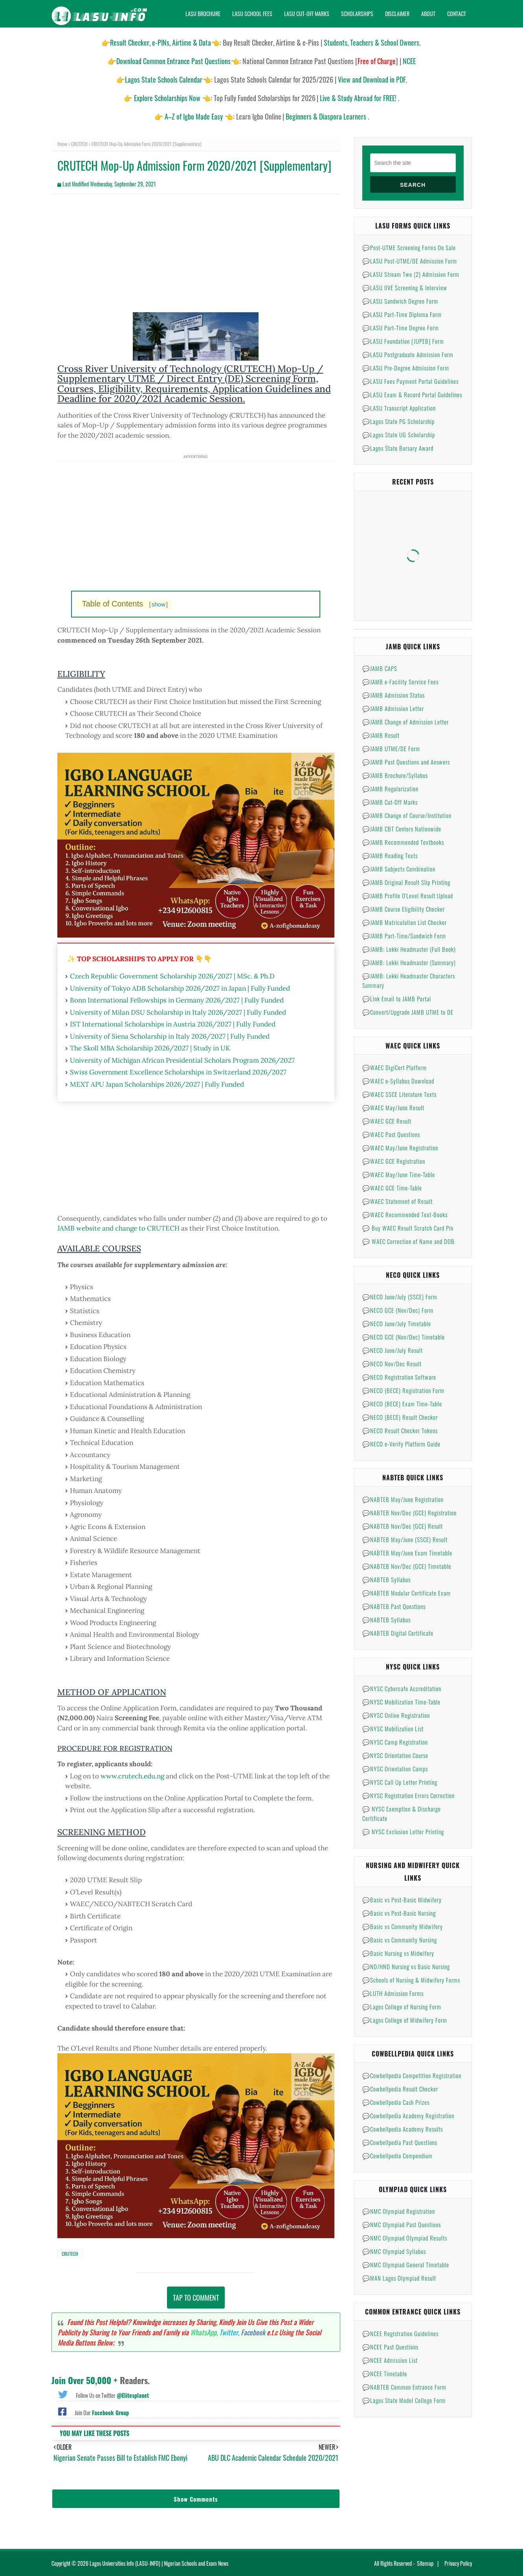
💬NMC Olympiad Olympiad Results (404, 2237)
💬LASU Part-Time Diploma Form (402, 314)
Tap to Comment (196, 2297)
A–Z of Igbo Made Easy (194, 116)
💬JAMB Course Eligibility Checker (403, 909)
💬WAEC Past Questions (391, 1134)
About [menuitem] (428, 13)
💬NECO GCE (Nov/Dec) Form (397, 1310)
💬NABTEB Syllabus (386, 1579)
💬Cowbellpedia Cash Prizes (395, 2102)
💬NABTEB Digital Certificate (397, 1633)
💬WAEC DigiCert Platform (394, 1067)
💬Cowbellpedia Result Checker (400, 2088)
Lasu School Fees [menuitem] (252, 13)
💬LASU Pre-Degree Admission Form (405, 367)
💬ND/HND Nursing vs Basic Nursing (406, 1966)
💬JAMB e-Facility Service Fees (400, 681)
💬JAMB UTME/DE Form (391, 748)
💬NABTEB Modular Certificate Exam (406, 1592)
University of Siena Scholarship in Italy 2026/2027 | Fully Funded (170, 1036)
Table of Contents (125, 603)
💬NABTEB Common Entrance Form (404, 2387)
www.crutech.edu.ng (132, 1776)
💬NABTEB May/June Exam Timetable (407, 1552)
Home (62, 143)
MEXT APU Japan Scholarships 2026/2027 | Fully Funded (157, 1084)
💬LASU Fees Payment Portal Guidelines (410, 381)
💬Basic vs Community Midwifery (402, 1926)
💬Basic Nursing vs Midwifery (398, 1953)
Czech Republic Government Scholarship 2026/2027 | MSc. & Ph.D (172, 976)
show (158, 604)
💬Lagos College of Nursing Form (401, 2006)
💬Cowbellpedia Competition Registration (411, 2075)
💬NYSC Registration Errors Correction (408, 1795)
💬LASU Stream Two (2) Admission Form (410, 274)
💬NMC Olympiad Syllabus (394, 2251)
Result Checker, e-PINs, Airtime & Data (160, 42)
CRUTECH (79, 143)
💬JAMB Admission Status (393, 695)
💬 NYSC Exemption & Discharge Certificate (401, 1813)
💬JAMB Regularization (390, 788)
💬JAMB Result (381, 735)
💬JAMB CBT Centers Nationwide (401, 828)
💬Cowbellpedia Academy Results (402, 2129)
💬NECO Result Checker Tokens (400, 1430)
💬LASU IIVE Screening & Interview (404, 287)
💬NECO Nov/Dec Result (392, 1363)
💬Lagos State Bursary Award (397, 448)
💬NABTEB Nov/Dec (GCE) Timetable (406, 1566)
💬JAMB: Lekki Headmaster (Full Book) (409, 949)
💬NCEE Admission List (390, 2360)
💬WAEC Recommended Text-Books (405, 1214)
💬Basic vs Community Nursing (399, 1939)
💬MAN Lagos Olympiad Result (399, 2278)
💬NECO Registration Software (399, 1377)
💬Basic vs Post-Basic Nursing (399, 1913)
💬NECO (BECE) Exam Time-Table (402, 1403)
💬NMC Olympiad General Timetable (405, 2264)
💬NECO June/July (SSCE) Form (399, 1296)
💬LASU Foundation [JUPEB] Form (403, 341)
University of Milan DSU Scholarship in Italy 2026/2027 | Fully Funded (178, 1012)
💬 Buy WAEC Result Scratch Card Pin (407, 1228)
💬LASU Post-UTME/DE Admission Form (409, 260)
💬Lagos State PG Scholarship (398, 421)
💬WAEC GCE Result (386, 1121)
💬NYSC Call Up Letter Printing (399, 1782)
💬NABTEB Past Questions (394, 1606)
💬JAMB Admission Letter (393, 708)
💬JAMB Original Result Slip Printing (406, 882)
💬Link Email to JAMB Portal (396, 998)
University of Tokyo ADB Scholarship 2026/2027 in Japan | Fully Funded (180, 988)
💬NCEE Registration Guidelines (400, 2333)
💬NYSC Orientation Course (395, 1755)
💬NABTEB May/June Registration (403, 1499)
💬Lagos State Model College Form (404, 2400)
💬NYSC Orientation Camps (395, 1768)
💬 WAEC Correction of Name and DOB (408, 1241)
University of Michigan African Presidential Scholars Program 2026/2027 (182, 1060)
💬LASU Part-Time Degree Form (400, 327)
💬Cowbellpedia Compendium (397, 2155)
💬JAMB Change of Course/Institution (406, 815)
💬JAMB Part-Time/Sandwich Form (404, 935)
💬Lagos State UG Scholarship (398, 434)
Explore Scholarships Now (167, 98)
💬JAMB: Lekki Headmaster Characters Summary (408, 980)
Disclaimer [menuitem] (397, 13)
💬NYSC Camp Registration (395, 1742)
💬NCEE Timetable (384, 2373)
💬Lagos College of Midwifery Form (404, 2020)
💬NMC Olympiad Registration (398, 2211)
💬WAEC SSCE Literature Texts (399, 1094)
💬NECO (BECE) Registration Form (403, 1390)
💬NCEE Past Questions (390, 2346)
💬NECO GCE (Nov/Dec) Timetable (403, 1336)
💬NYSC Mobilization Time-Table (401, 1701)
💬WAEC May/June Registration (400, 1147)
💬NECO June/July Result (392, 1350)
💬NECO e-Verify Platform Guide (401, 1443)
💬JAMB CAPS (379, 668)
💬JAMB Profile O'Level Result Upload (407, 895)
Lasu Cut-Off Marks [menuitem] (306, 13)
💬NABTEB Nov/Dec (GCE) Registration (409, 1512)
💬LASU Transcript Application (399, 408)
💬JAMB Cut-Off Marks (390, 802)
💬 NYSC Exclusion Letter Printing (403, 1831)
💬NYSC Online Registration (396, 1715)
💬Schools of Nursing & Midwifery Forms (411, 1979)
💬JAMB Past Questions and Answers (406, 761)
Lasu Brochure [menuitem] (202, 13)
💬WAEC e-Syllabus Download (398, 1080)
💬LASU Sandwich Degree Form (400, 301)
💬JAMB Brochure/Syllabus (395, 775)
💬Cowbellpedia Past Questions (399, 2142)
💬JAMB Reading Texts (390, 855)
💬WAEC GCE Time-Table (392, 1187)
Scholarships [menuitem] (357, 13)
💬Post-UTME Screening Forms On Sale (409, 247)
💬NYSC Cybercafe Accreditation (401, 1688)
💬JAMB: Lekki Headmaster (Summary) (409, 962)
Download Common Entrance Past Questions (173, 61)
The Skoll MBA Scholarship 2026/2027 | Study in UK (150, 1048)
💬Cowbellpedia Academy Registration (408, 2115)
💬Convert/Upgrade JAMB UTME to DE (407, 1012)
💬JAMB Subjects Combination (398, 868)
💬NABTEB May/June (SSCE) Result (405, 1539)
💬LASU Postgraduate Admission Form (407, 354)
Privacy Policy (458, 2563)
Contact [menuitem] (456, 13)
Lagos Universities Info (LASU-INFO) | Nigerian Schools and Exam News (159, 2563)
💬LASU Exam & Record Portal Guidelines (412, 394)
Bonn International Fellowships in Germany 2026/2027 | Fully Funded (177, 1000)
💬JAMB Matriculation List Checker (404, 922)
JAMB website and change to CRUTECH (118, 1228)
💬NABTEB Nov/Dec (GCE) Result (402, 1526)
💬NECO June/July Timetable (396, 1323)
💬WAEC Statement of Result (397, 1201)
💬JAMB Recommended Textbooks (403, 842)
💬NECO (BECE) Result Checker (400, 1417)
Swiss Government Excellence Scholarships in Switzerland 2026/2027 (178, 1072)
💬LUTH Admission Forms (393, 1993)
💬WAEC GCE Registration (393, 1161)
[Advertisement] (195, 257)
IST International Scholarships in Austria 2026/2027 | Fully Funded (172, 1024)
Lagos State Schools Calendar (163, 79)
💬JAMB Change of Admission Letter (405, 721)
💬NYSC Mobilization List (393, 1728)
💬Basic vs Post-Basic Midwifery (402, 1899)
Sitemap (425, 2563)
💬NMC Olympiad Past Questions (401, 2224)
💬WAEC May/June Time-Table (398, 1174)
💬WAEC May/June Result (393, 1107)
